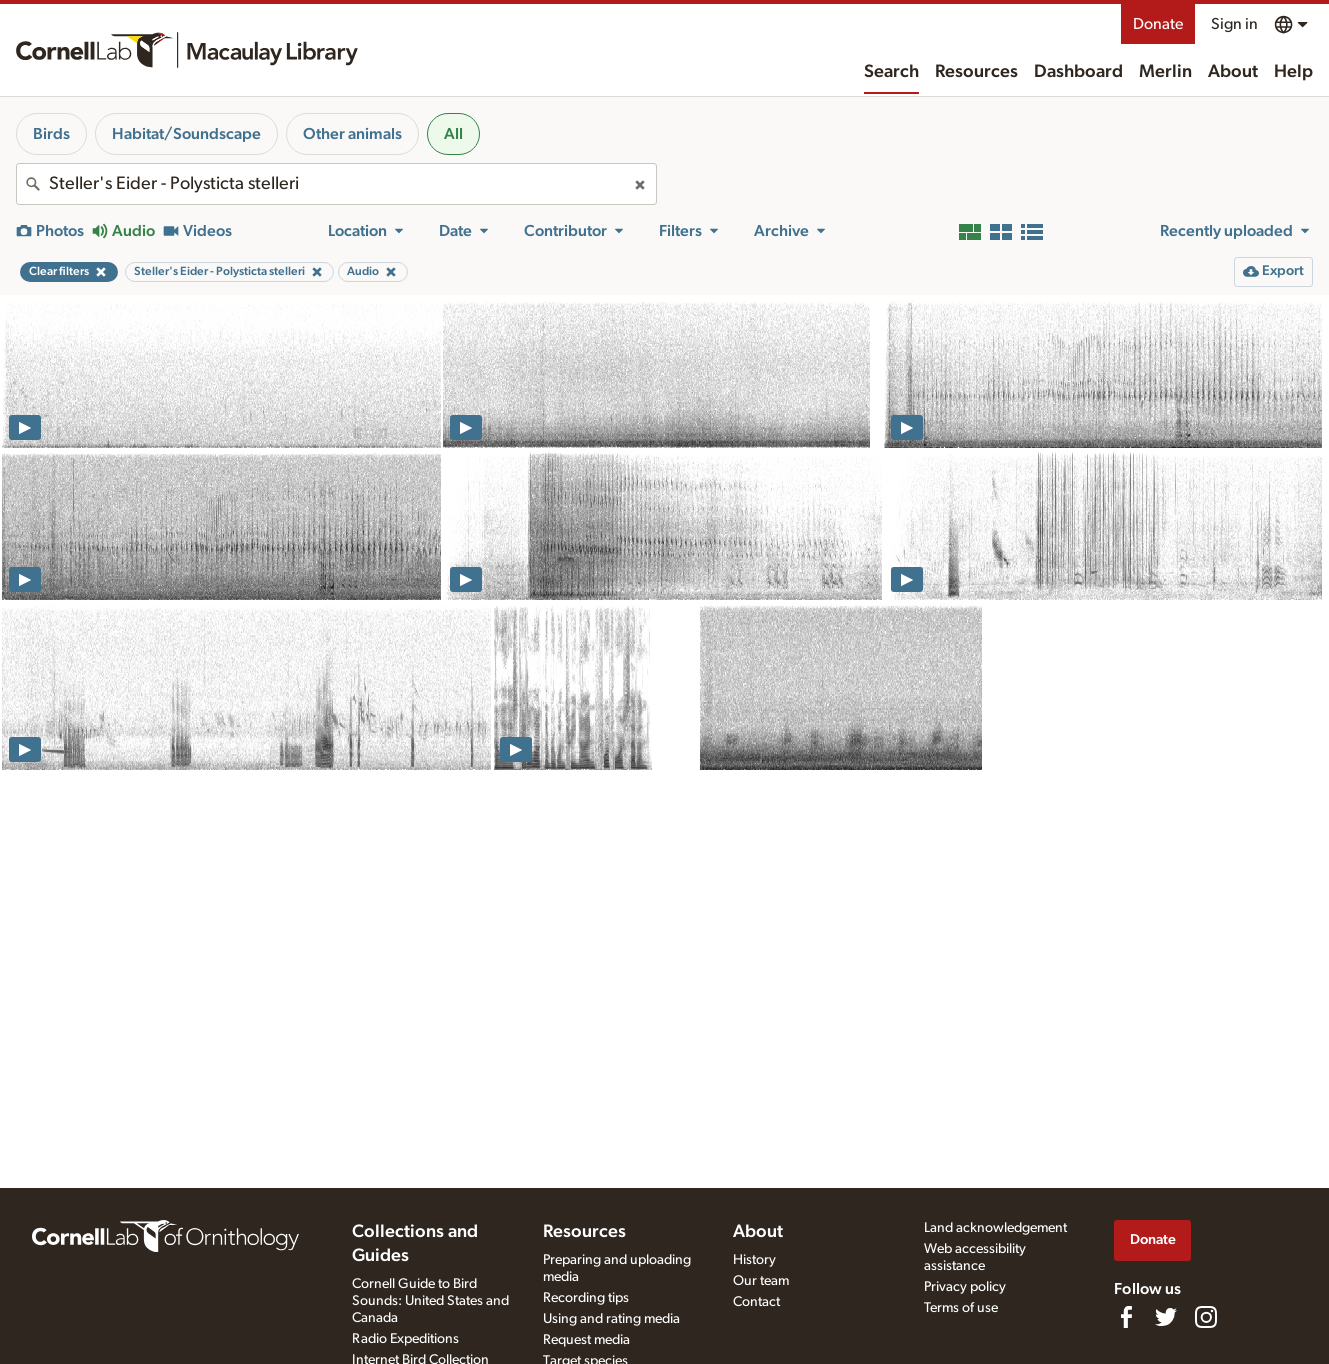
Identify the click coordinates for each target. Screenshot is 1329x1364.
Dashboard (1078, 72)
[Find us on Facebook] (1126, 1317)
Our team (761, 1281)
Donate (1158, 24)
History (754, 1260)
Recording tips (586, 1298)
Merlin (1165, 72)
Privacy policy (965, 1287)
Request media (586, 1340)
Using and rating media (611, 1319)
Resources (976, 72)
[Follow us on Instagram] (1206, 1317)
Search (891, 72)
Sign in (1234, 24)
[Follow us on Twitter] (1166, 1317)
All (453, 134)
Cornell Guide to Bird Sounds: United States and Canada (430, 1301)
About (1233, 72)
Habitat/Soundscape (186, 134)
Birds (51, 134)
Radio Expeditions (405, 1339)
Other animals (352, 134)
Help (1293, 72)
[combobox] (336, 184)
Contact (756, 1302)
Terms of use (961, 1308)
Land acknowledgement (995, 1228)
